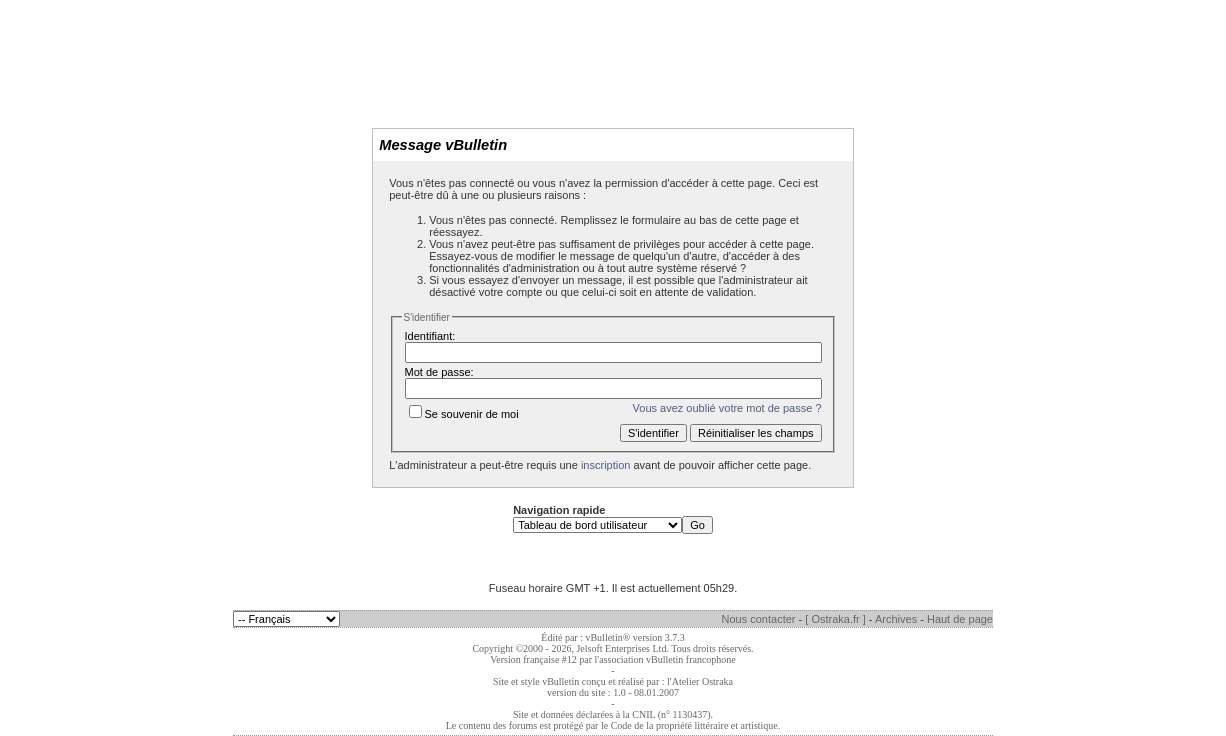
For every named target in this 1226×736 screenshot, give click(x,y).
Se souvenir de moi (464, 414)
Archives (896, 619)
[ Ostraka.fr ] (835, 619)
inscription (606, 465)
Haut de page (960, 619)
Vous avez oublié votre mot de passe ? (727, 408)
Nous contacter (759, 619)
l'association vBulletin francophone (665, 659)
